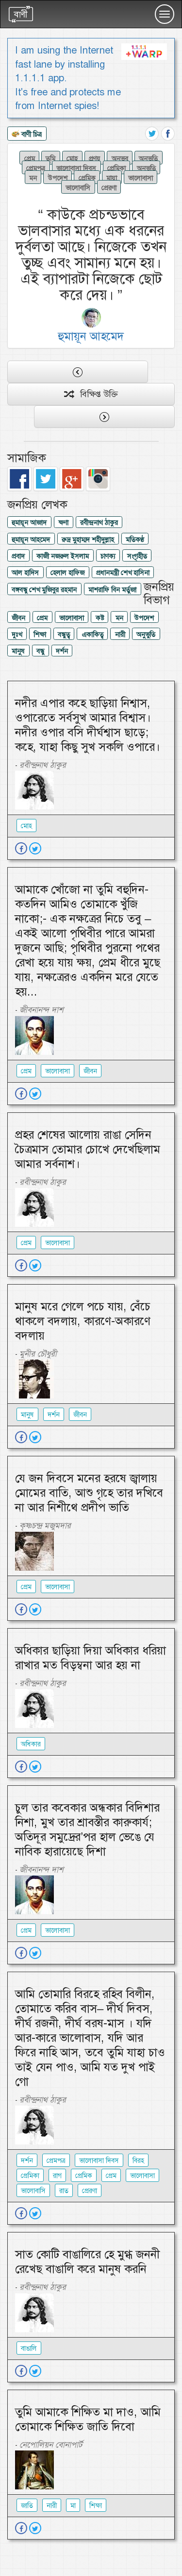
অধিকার (31, 1744)
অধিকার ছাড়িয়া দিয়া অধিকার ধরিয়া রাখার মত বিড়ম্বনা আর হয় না (90, 1657)
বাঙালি (29, 2348)
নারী (120, 634)
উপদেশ (57, 177)
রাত (63, 2190)
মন (33, 177)
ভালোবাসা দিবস (76, 167)
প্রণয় (94, 158)
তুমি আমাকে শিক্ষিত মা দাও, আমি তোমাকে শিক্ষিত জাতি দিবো (88, 2419)
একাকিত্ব (92, 634)
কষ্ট (100, 618)
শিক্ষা (39, 634)
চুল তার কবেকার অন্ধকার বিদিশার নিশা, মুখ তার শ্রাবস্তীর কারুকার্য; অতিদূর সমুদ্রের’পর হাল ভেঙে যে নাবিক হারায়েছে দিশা (87, 1829)
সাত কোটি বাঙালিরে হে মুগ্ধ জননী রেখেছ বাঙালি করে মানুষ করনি (87, 2261)
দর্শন (62, 651)
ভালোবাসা (140, 177)
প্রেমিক (87, 177)
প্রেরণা (108, 187)
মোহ (72, 158)
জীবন (18, 618)
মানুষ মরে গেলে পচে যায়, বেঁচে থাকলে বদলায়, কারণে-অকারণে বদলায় (82, 1321)
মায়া (111, 177)
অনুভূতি (146, 167)
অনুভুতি (148, 158)
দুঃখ (17, 634)
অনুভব (120, 158)
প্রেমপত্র (35, 167)
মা (73, 2505)
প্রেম (29, 158)
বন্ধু (40, 651)
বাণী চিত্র (27, 134)
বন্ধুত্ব (64, 634)
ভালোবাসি (78, 187)
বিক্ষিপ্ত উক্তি (91, 394)
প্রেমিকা (116, 167)
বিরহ (138, 2160)
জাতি (27, 2505)
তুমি (50, 158)
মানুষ (18, 651)
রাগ (57, 2175)
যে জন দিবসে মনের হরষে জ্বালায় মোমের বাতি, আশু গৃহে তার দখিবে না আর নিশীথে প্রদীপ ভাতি (89, 1493)
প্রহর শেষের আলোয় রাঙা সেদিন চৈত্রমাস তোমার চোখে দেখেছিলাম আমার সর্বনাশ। (87, 1149)
